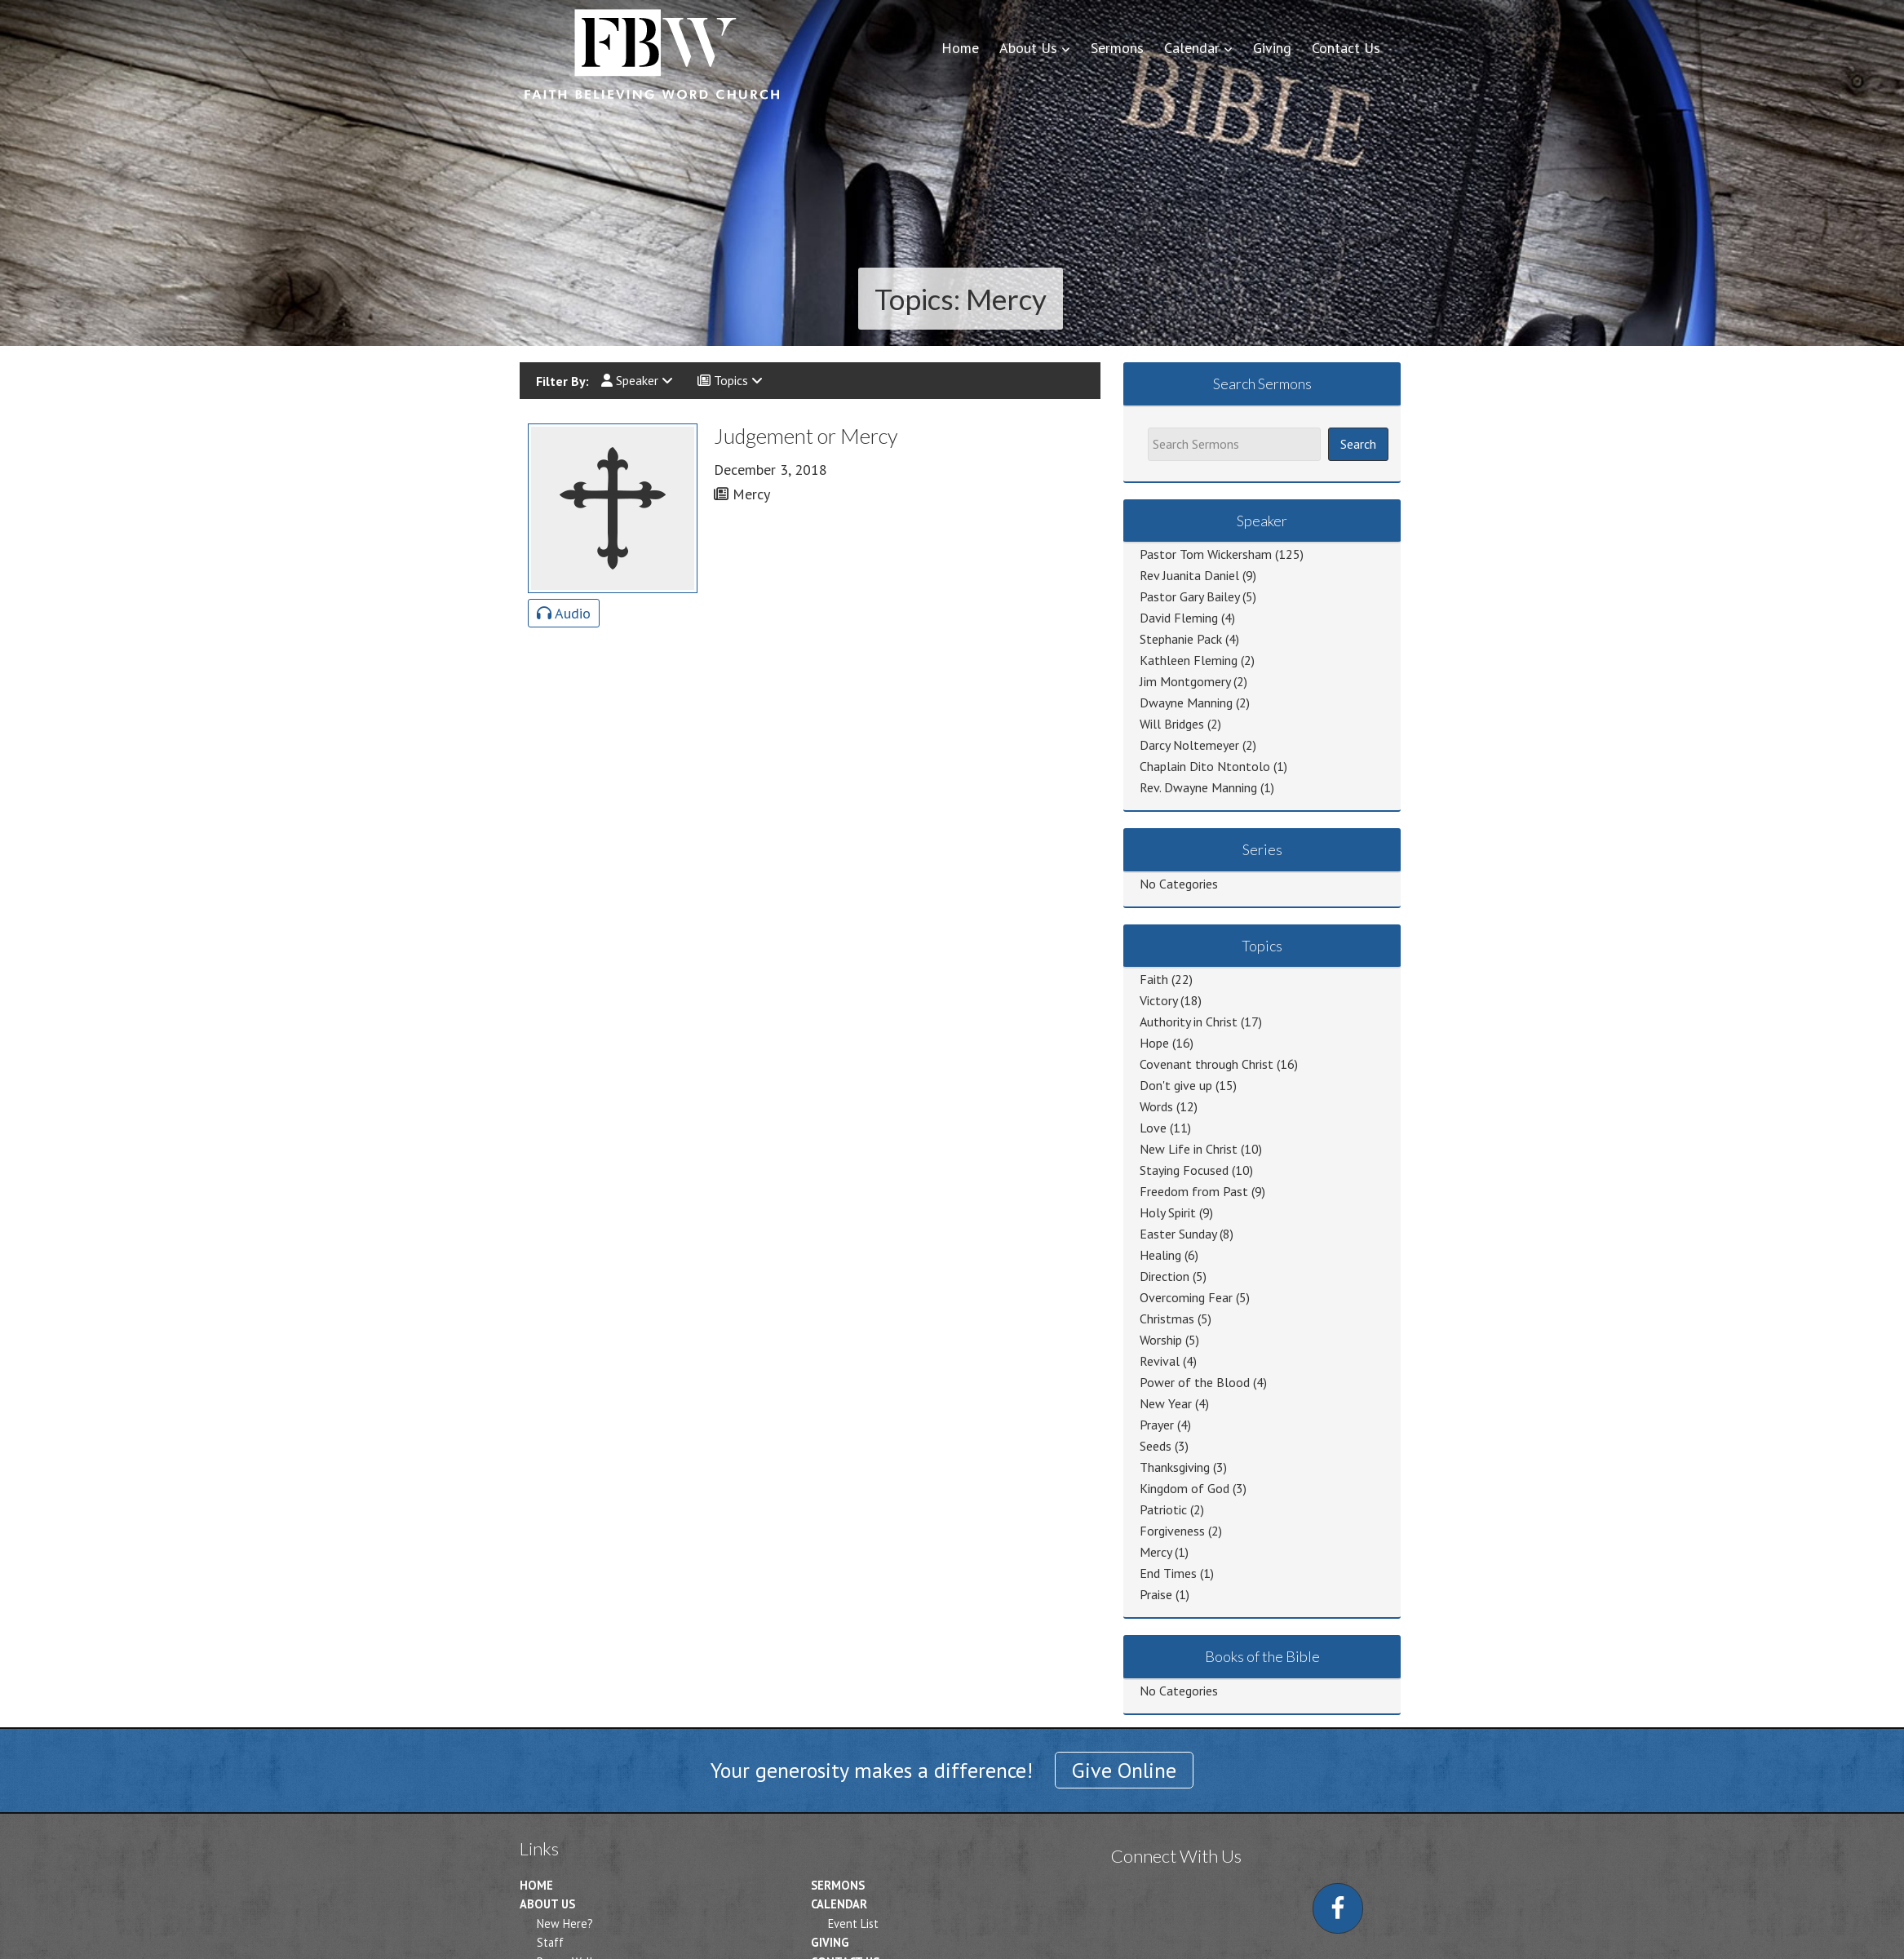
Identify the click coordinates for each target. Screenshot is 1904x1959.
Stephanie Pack (1181, 639)
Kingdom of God (1184, 1488)
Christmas (1167, 1318)
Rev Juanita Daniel (1189, 575)
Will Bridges (1172, 724)
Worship (1161, 1340)
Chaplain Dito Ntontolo (1205, 766)
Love (1153, 1127)
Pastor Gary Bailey (1189, 596)
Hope (1154, 1043)
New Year (1166, 1403)
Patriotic (1163, 1509)
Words (1156, 1106)
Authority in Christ (1189, 1021)
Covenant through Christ (1206, 1064)
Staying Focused (1184, 1170)
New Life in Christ (1189, 1149)
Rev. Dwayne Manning (1198, 787)
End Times (1168, 1573)
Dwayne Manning (1186, 702)
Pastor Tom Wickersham (1206, 554)
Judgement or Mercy (805, 435)
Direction (1164, 1276)
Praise (1156, 1594)
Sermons (838, 1885)
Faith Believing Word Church (650, 53)
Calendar (839, 1904)
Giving (830, 1942)
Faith (1154, 979)
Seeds (1155, 1446)
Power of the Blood (1195, 1382)
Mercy (1155, 1552)
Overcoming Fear (1186, 1297)
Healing (1160, 1255)
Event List (853, 1923)
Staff (550, 1942)
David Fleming (1179, 617)
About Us (547, 1904)
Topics (730, 380)
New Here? (565, 1923)
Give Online (1124, 1770)
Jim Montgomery (1185, 681)
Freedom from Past (1194, 1191)
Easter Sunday (1178, 1233)
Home (536, 1885)
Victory (1158, 1000)
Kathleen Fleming (1189, 660)
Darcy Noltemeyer (1189, 745)
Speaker (637, 380)
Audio (564, 613)
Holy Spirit (1168, 1212)
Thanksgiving (1175, 1467)
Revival (1160, 1361)
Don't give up (1176, 1085)
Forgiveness (1172, 1530)
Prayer (1157, 1424)
